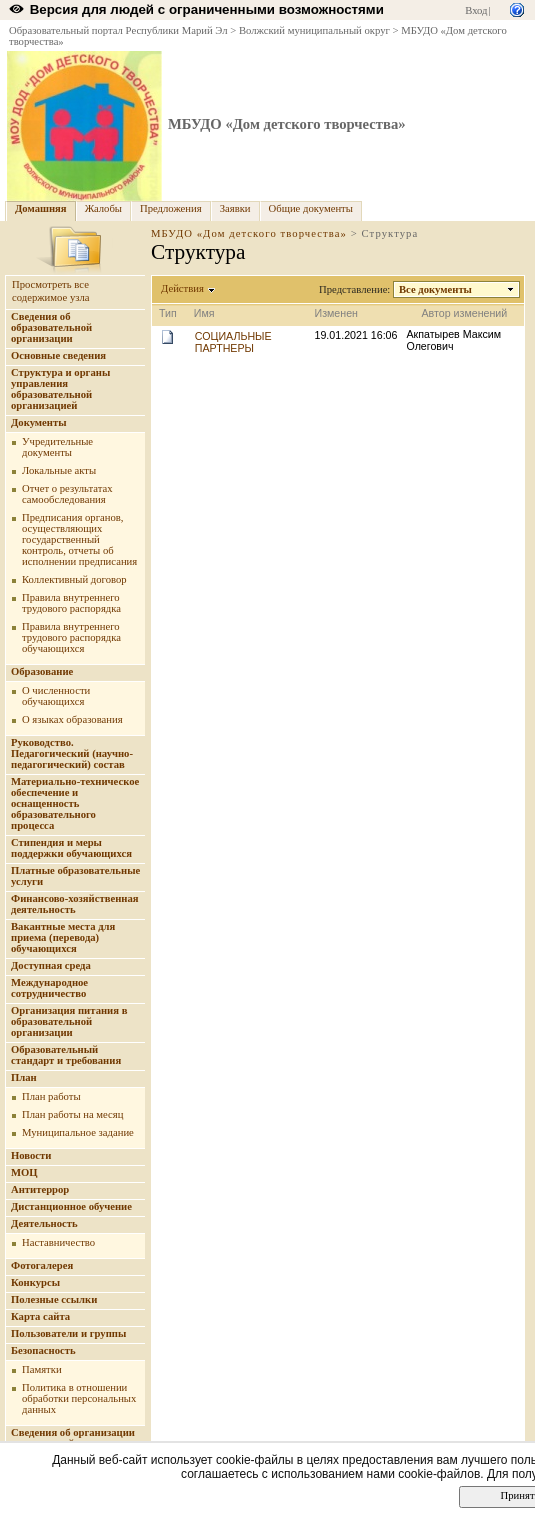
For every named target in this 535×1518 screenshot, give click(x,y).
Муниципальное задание (78, 1132)
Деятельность (44, 1223)
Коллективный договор (74, 579)
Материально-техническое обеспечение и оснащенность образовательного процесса (75, 803)
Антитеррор (40, 1189)
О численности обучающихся (56, 696)
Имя (204, 313)
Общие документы (311, 208)
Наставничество (58, 1242)
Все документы (436, 289)
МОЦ (24, 1172)
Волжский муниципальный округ (314, 30)
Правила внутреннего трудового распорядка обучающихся (71, 637)
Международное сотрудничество (49, 988)
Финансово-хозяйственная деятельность (75, 904)
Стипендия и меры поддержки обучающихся (71, 848)
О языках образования (72, 719)
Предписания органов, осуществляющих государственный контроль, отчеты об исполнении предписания (79, 539)
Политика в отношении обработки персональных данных (79, 1398)
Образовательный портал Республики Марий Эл (118, 30)
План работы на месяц (72, 1114)
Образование (42, 671)
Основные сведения (58, 355)
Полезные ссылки (54, 1299)
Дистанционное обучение (71, 1206)
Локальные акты (59, 470)
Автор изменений (464, 313)
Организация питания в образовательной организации (69, 1021)
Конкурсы (35, 1282)
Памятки (42, 1369)
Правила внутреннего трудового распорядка (71, 603)
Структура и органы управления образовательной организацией (60, 389)
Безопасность (43, 1350)
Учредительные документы (57, 447)
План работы (51, 1096)
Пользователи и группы (68, 1333)
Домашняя (41, 208)
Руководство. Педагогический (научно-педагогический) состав (72, 753)
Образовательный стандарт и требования (66, 1055)
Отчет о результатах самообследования (67, 494)
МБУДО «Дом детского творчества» (287, 124)
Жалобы (103, 208)
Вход (476, 10)
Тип (168, 313)
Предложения (171, 208)
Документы (39, 422)
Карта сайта (40, 1316)
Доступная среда (51, 965)
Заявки (235, 208)
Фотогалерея (42, 1265)
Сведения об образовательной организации (51, 327)
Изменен (337, 313)
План (24, 1077)
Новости (31, 1155)
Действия (183, 288)
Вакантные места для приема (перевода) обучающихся (63, 937)
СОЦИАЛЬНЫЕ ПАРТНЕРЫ (233, 342)
